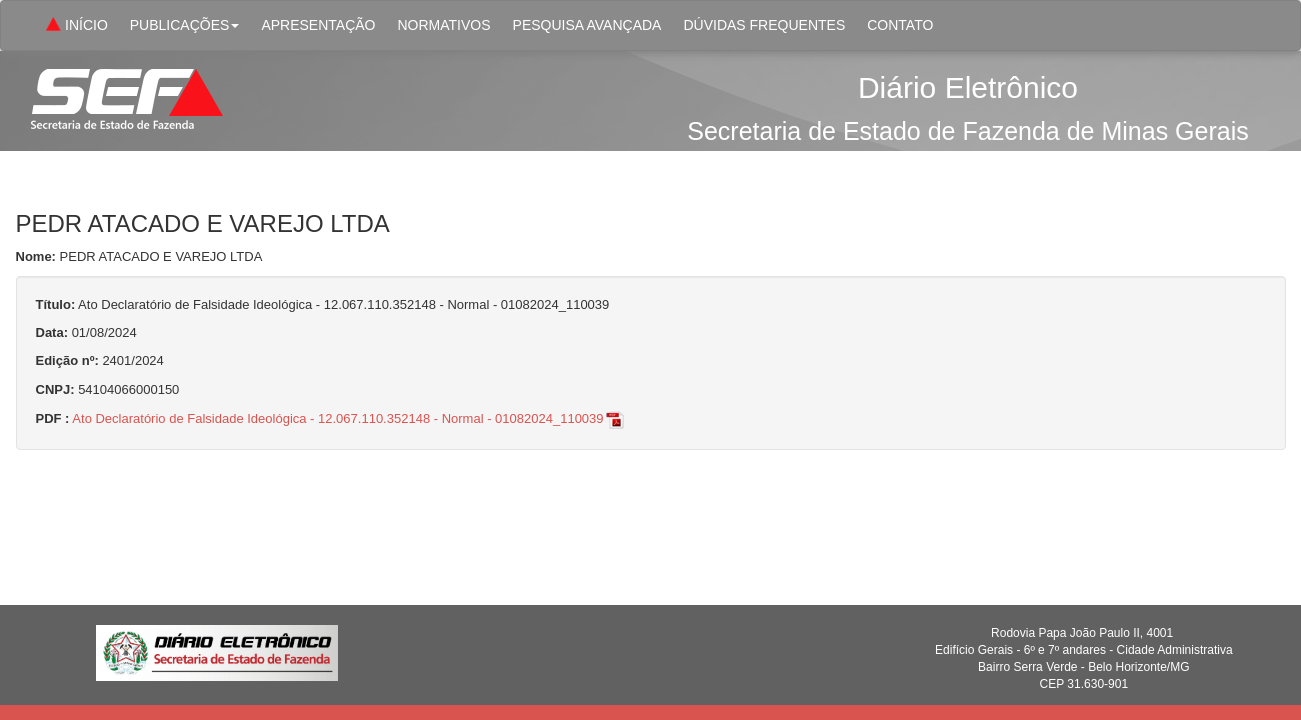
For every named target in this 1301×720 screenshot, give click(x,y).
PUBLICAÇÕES (185, 25)
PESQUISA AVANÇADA (587, 25)
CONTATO (900, 25)
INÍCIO (75, 26)
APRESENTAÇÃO (318, 25)
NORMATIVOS (443, 25)
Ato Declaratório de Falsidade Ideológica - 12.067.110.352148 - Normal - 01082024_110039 (348, 418)
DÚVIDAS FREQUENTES (764, 25)
